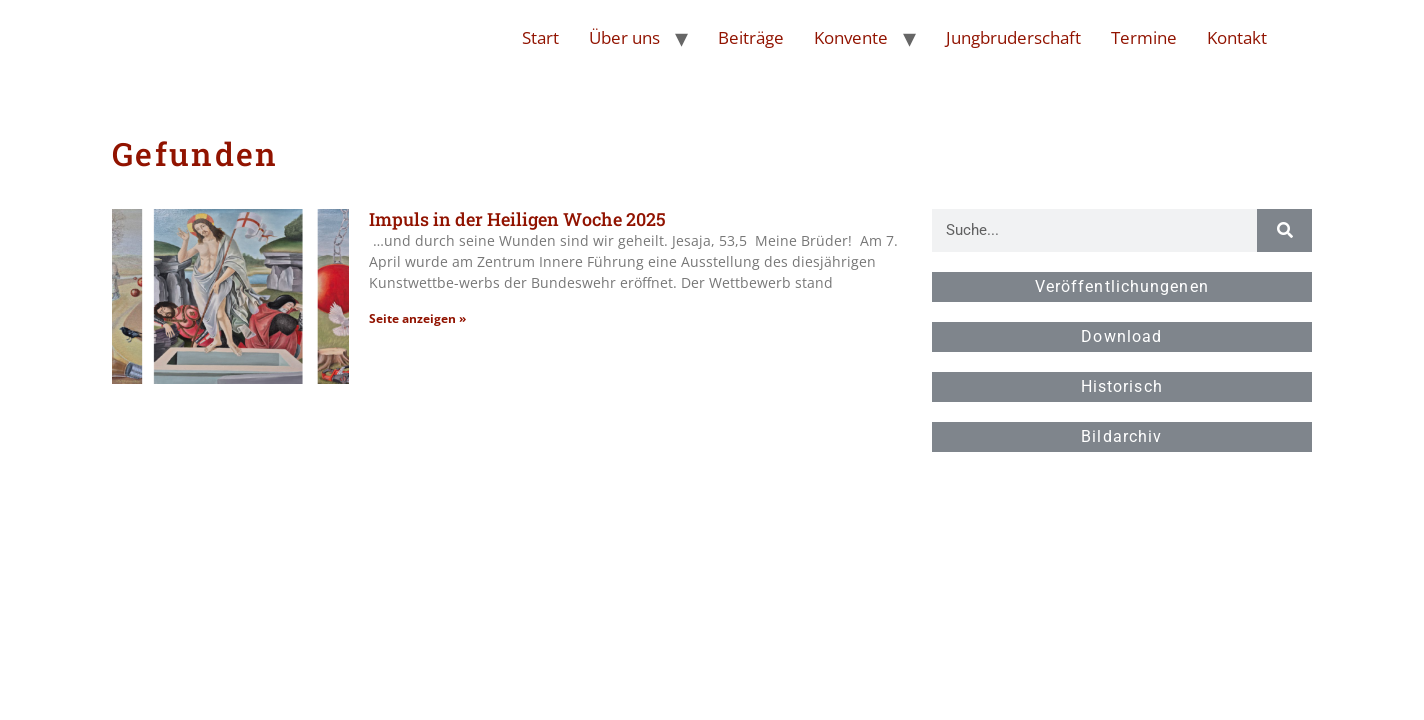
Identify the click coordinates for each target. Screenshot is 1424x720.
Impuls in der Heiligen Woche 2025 (517, 219)
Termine (1144, 37)
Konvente (851, 37)
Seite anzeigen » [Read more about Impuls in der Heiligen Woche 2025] (417, 318)
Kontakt (1237, 37)
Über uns (624, 37)
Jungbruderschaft (1013, 37)
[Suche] (1284, 230)
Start (540, 37)
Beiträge (751, 37)
